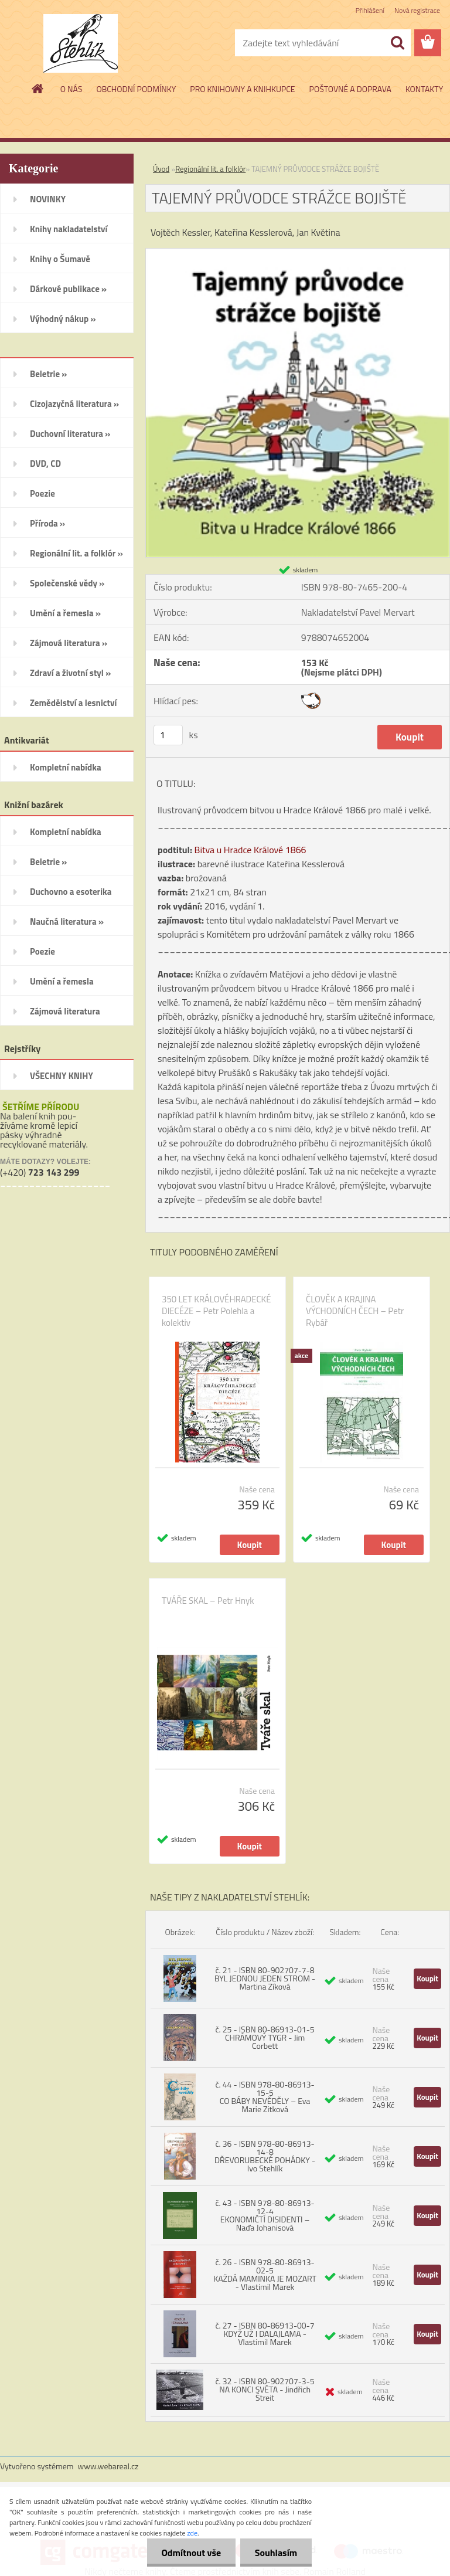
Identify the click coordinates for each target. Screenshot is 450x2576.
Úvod (161, 169)
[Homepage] (38, 88)
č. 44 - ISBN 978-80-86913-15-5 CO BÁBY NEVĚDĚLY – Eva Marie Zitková (264, 2096)
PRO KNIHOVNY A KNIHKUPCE (242, 89)
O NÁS (71, 89)
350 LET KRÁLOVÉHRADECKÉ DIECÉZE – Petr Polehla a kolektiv (216, 1311)
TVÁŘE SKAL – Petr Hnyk (208, 1601)
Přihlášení (370, 10)
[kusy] (168, 735)
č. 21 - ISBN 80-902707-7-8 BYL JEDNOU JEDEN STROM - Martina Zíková (264, 1978)
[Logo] (80, 43)
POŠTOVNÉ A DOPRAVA (350, 89)
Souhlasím (275, 2553)
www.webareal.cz (108, 2466)
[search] (397, 42)
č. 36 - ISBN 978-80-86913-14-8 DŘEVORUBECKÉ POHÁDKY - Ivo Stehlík (264, 2155)
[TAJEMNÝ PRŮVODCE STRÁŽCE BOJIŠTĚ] (297, 253)
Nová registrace (417, 10)
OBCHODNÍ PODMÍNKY (136, 89)
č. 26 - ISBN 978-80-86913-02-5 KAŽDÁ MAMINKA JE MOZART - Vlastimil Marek (264, 2274)
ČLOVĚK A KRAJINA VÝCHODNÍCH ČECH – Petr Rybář (355, 1311)
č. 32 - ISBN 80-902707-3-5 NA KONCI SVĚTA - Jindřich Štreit (264, 2389)
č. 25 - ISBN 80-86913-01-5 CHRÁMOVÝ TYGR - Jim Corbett (264, 2037)
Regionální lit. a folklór (210, 169)
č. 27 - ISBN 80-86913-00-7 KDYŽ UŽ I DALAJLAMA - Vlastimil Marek (264, 2333)
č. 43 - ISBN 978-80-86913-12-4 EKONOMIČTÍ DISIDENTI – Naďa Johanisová (264, 2215)
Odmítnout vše (191, 2553)
